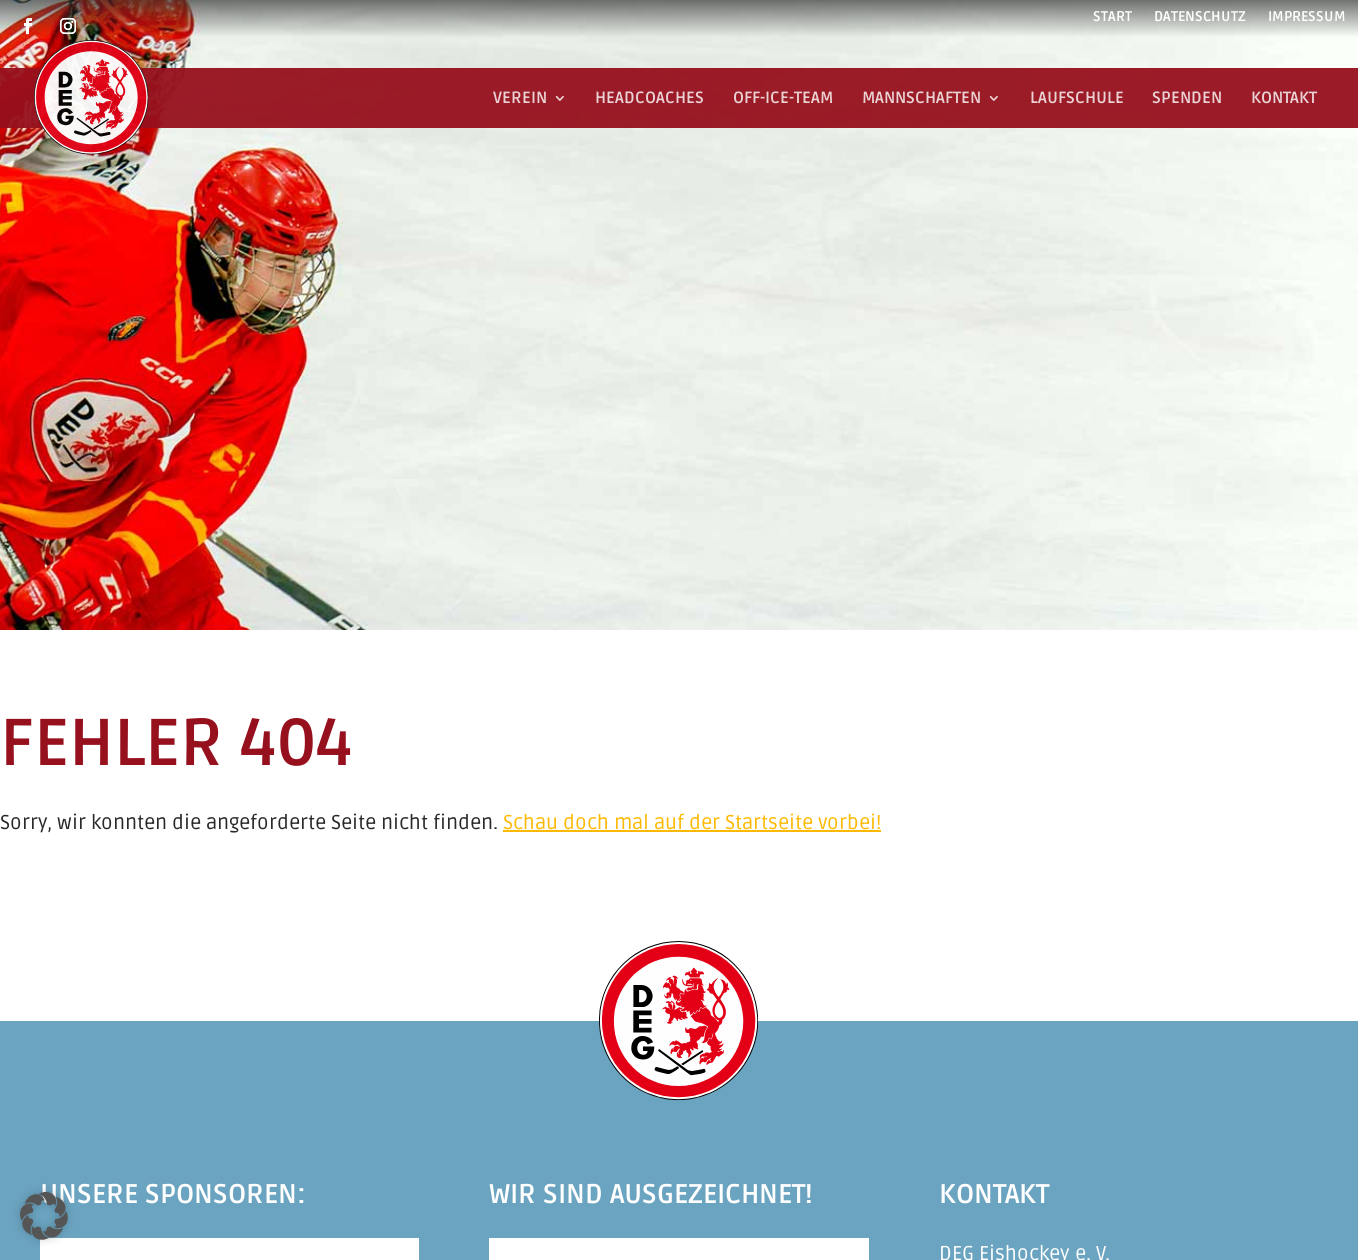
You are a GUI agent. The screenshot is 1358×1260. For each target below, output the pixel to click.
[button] (44, 1216)
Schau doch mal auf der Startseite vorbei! (692, 823)
